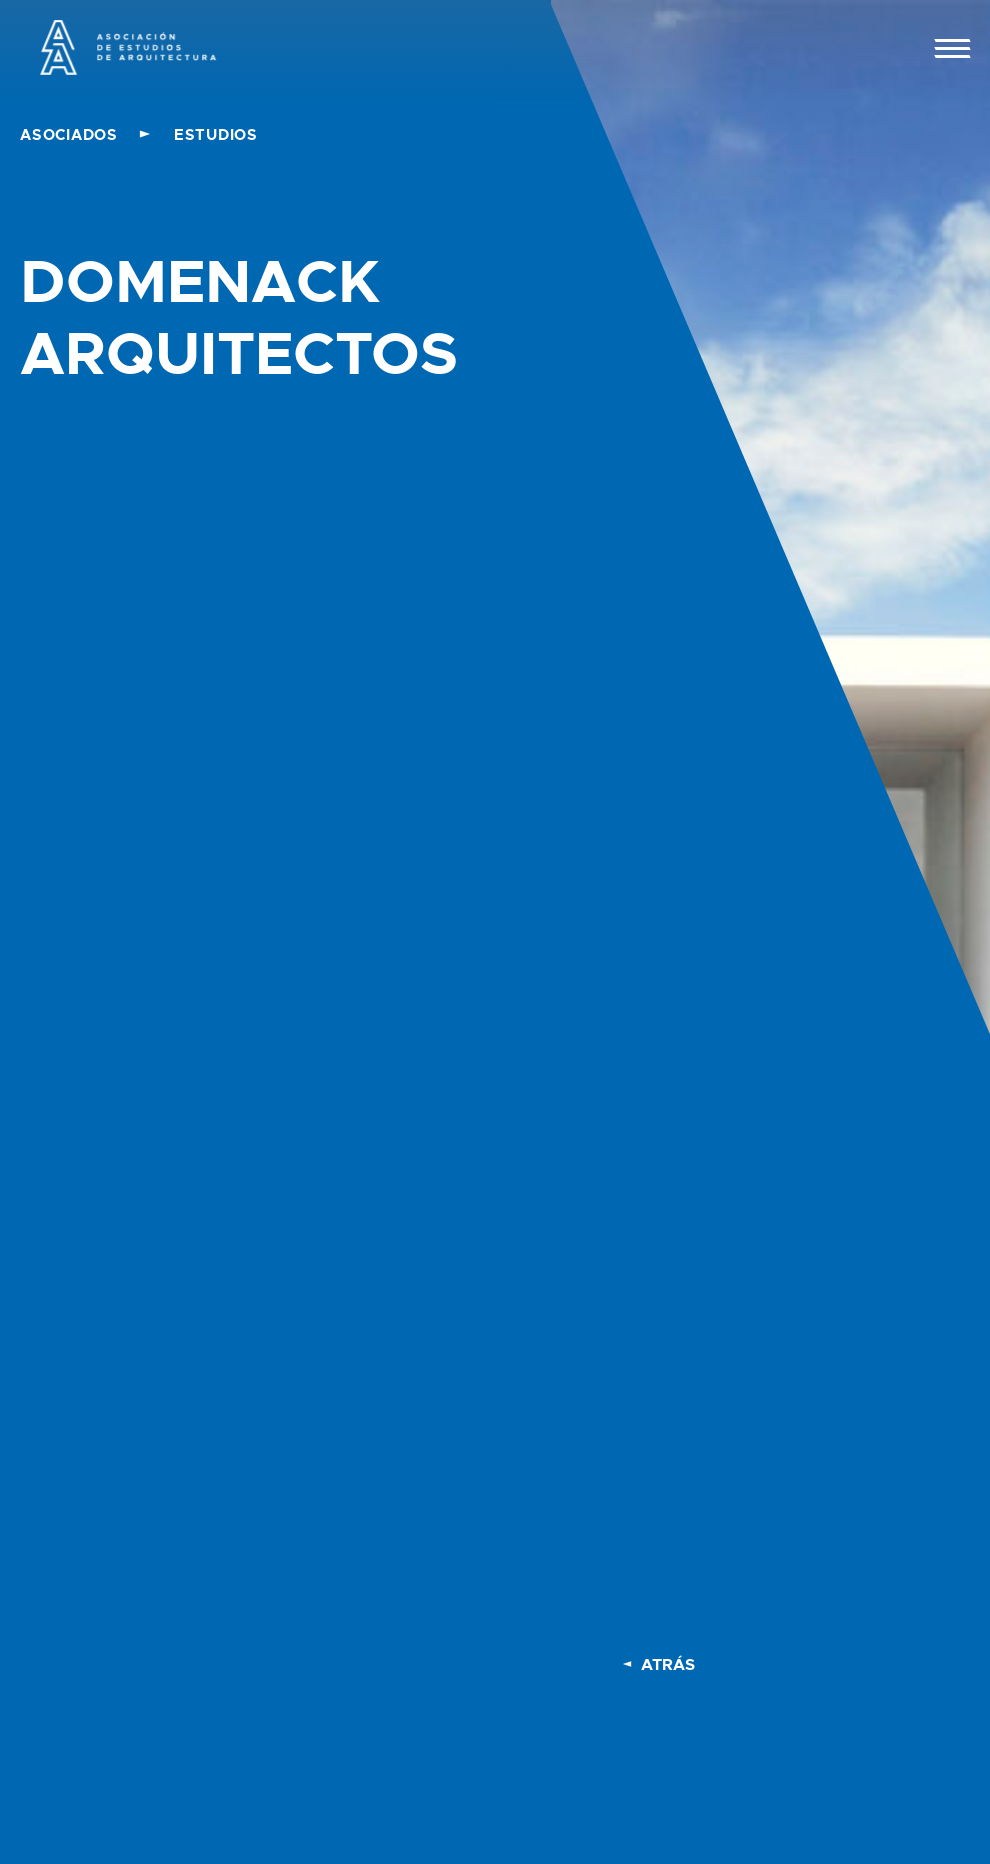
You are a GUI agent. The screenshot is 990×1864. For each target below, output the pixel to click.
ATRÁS (668, 1664)
